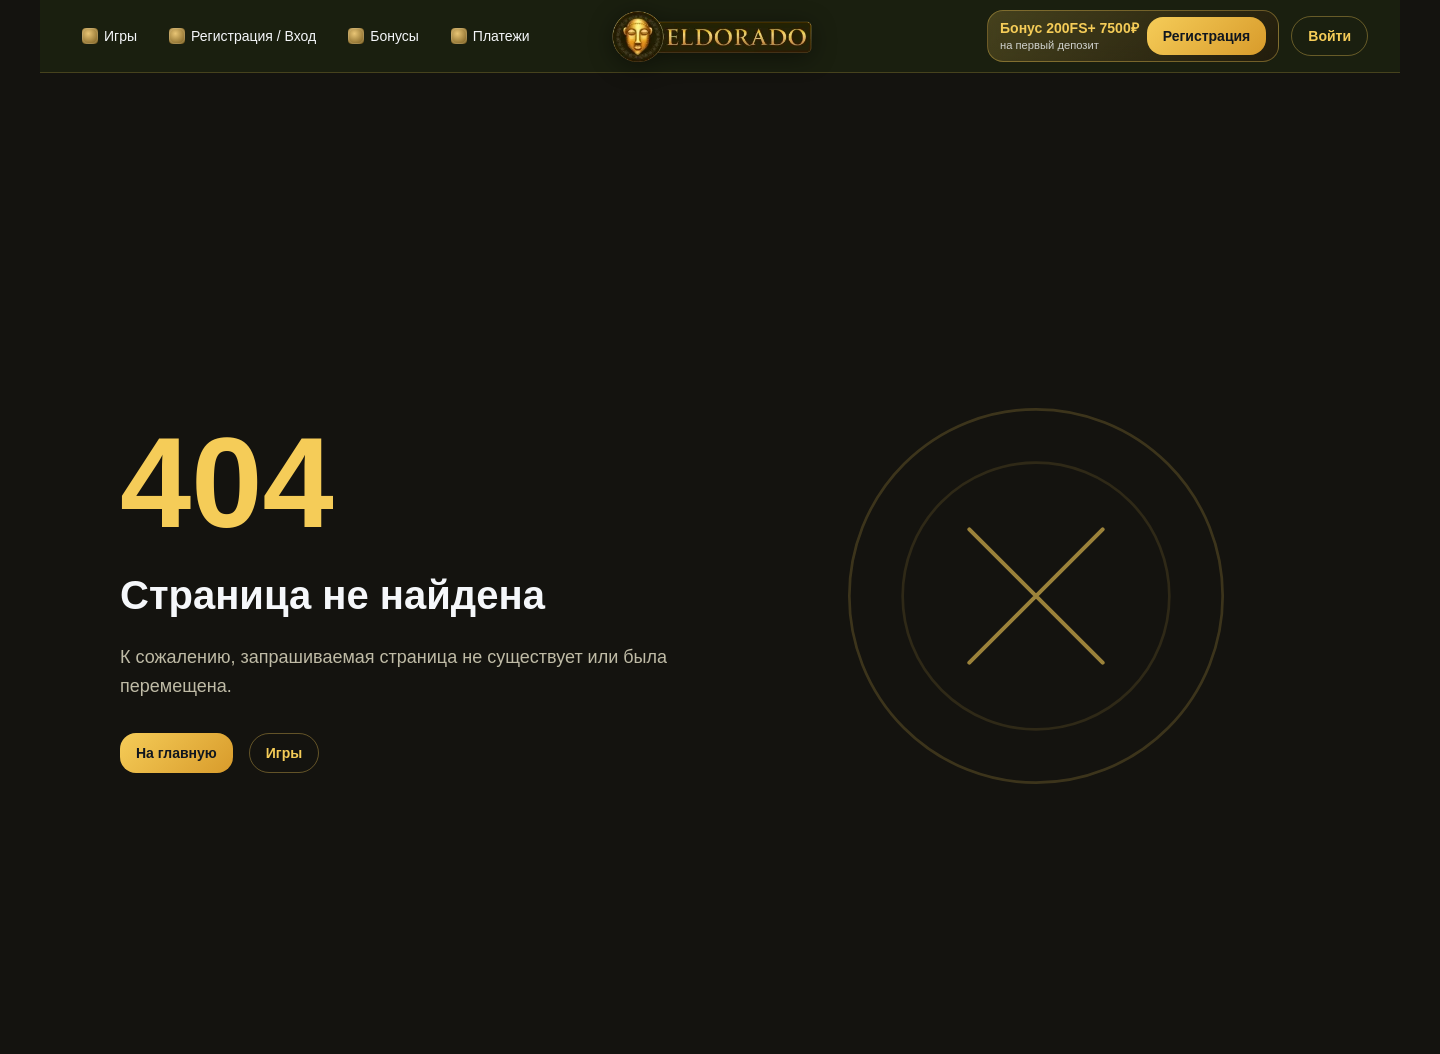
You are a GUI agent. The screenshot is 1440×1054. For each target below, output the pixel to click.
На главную (176, 753)
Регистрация (1207, 36)
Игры (284, 753)
